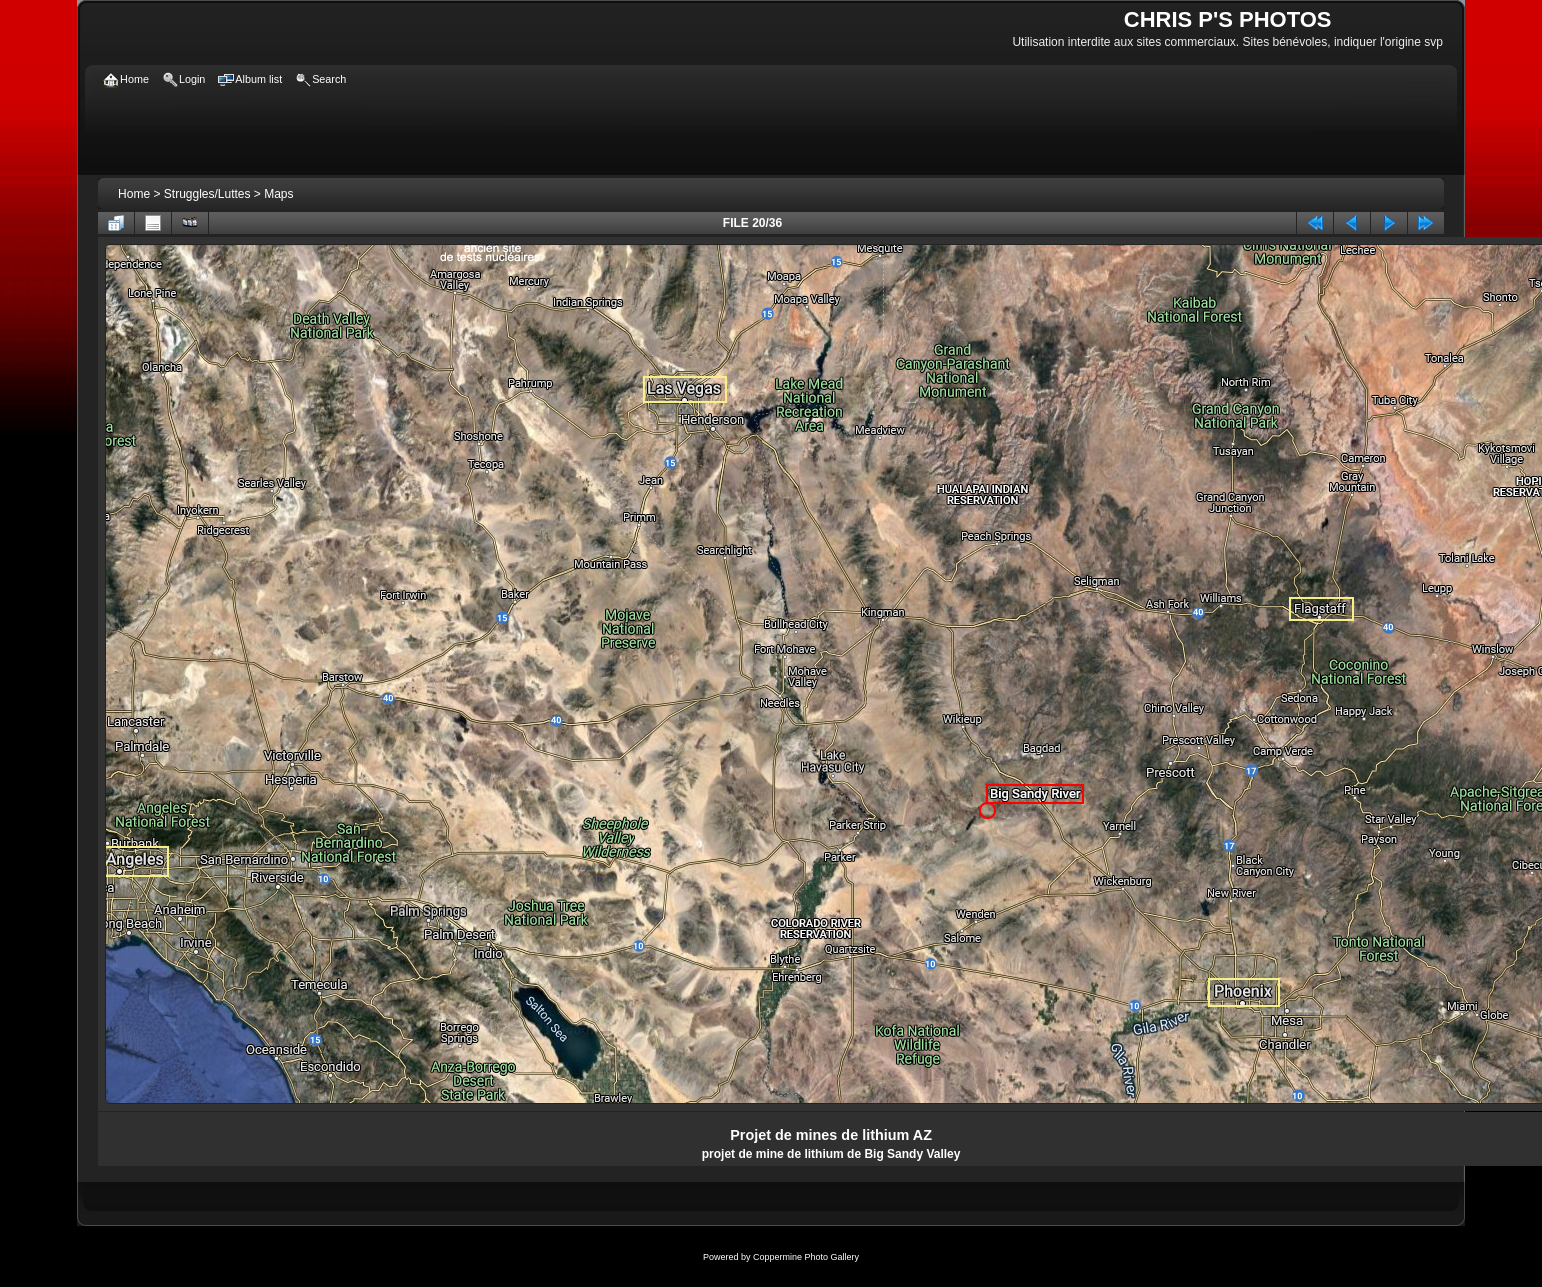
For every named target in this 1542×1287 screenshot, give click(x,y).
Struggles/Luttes (207, 194)
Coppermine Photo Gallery (806, 1257)
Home (134, 194)
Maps (278, 194)
